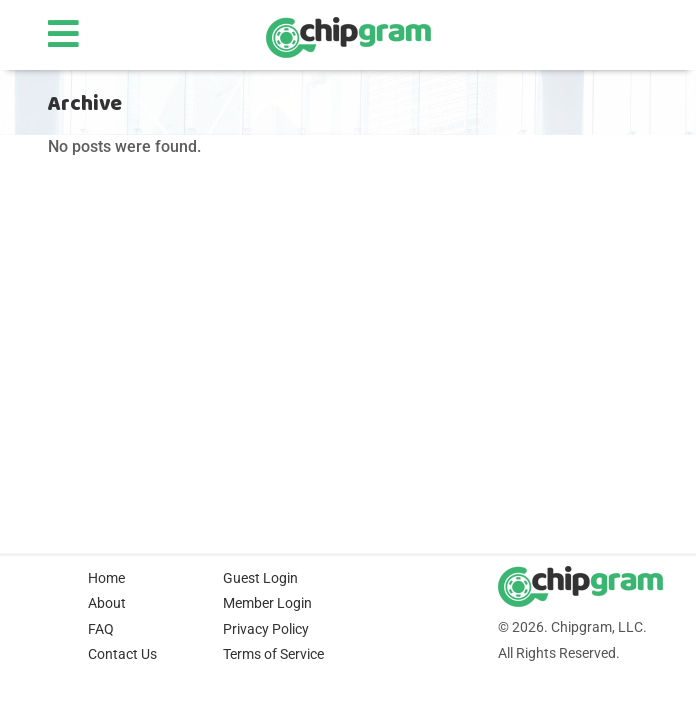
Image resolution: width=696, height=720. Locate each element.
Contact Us (122, 654)
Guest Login (260, 578)
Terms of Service (273, 654)
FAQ (101, 629)
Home (106, 578)
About (107, 603)
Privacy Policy (266, 629)
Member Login (267, 603)
